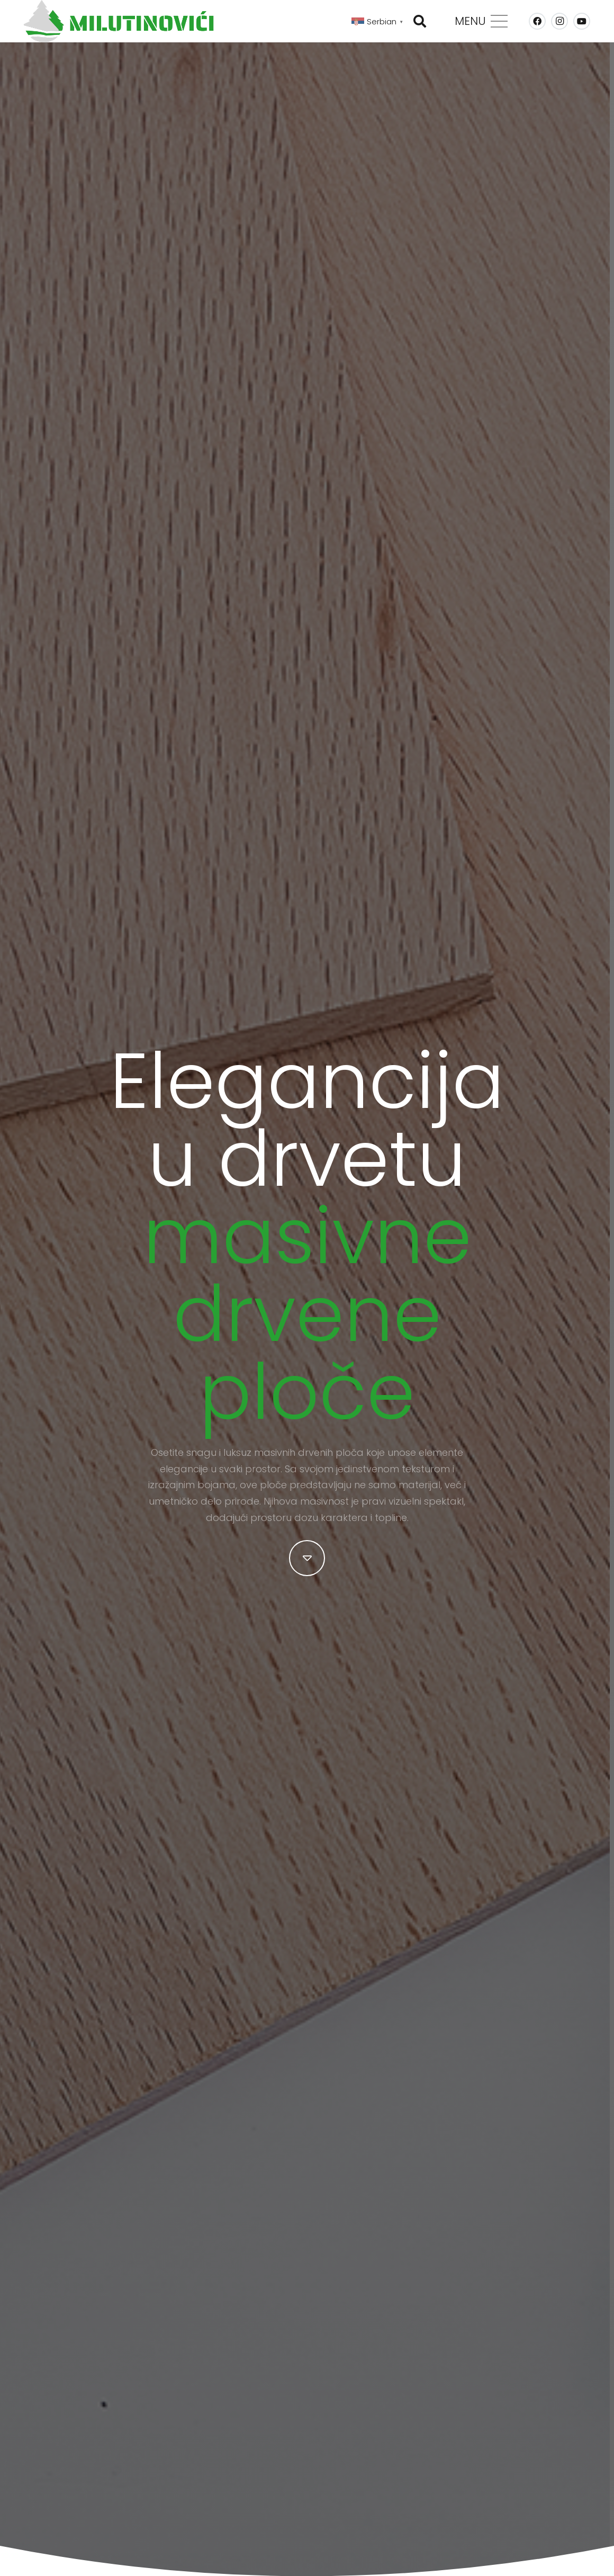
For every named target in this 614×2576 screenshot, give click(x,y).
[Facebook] (537, 21)
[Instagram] (559, 21)
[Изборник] (481, 21)
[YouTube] (581, 21)
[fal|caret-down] (307, 1558)
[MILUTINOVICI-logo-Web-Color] (119, 21)
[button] (420, 21)
